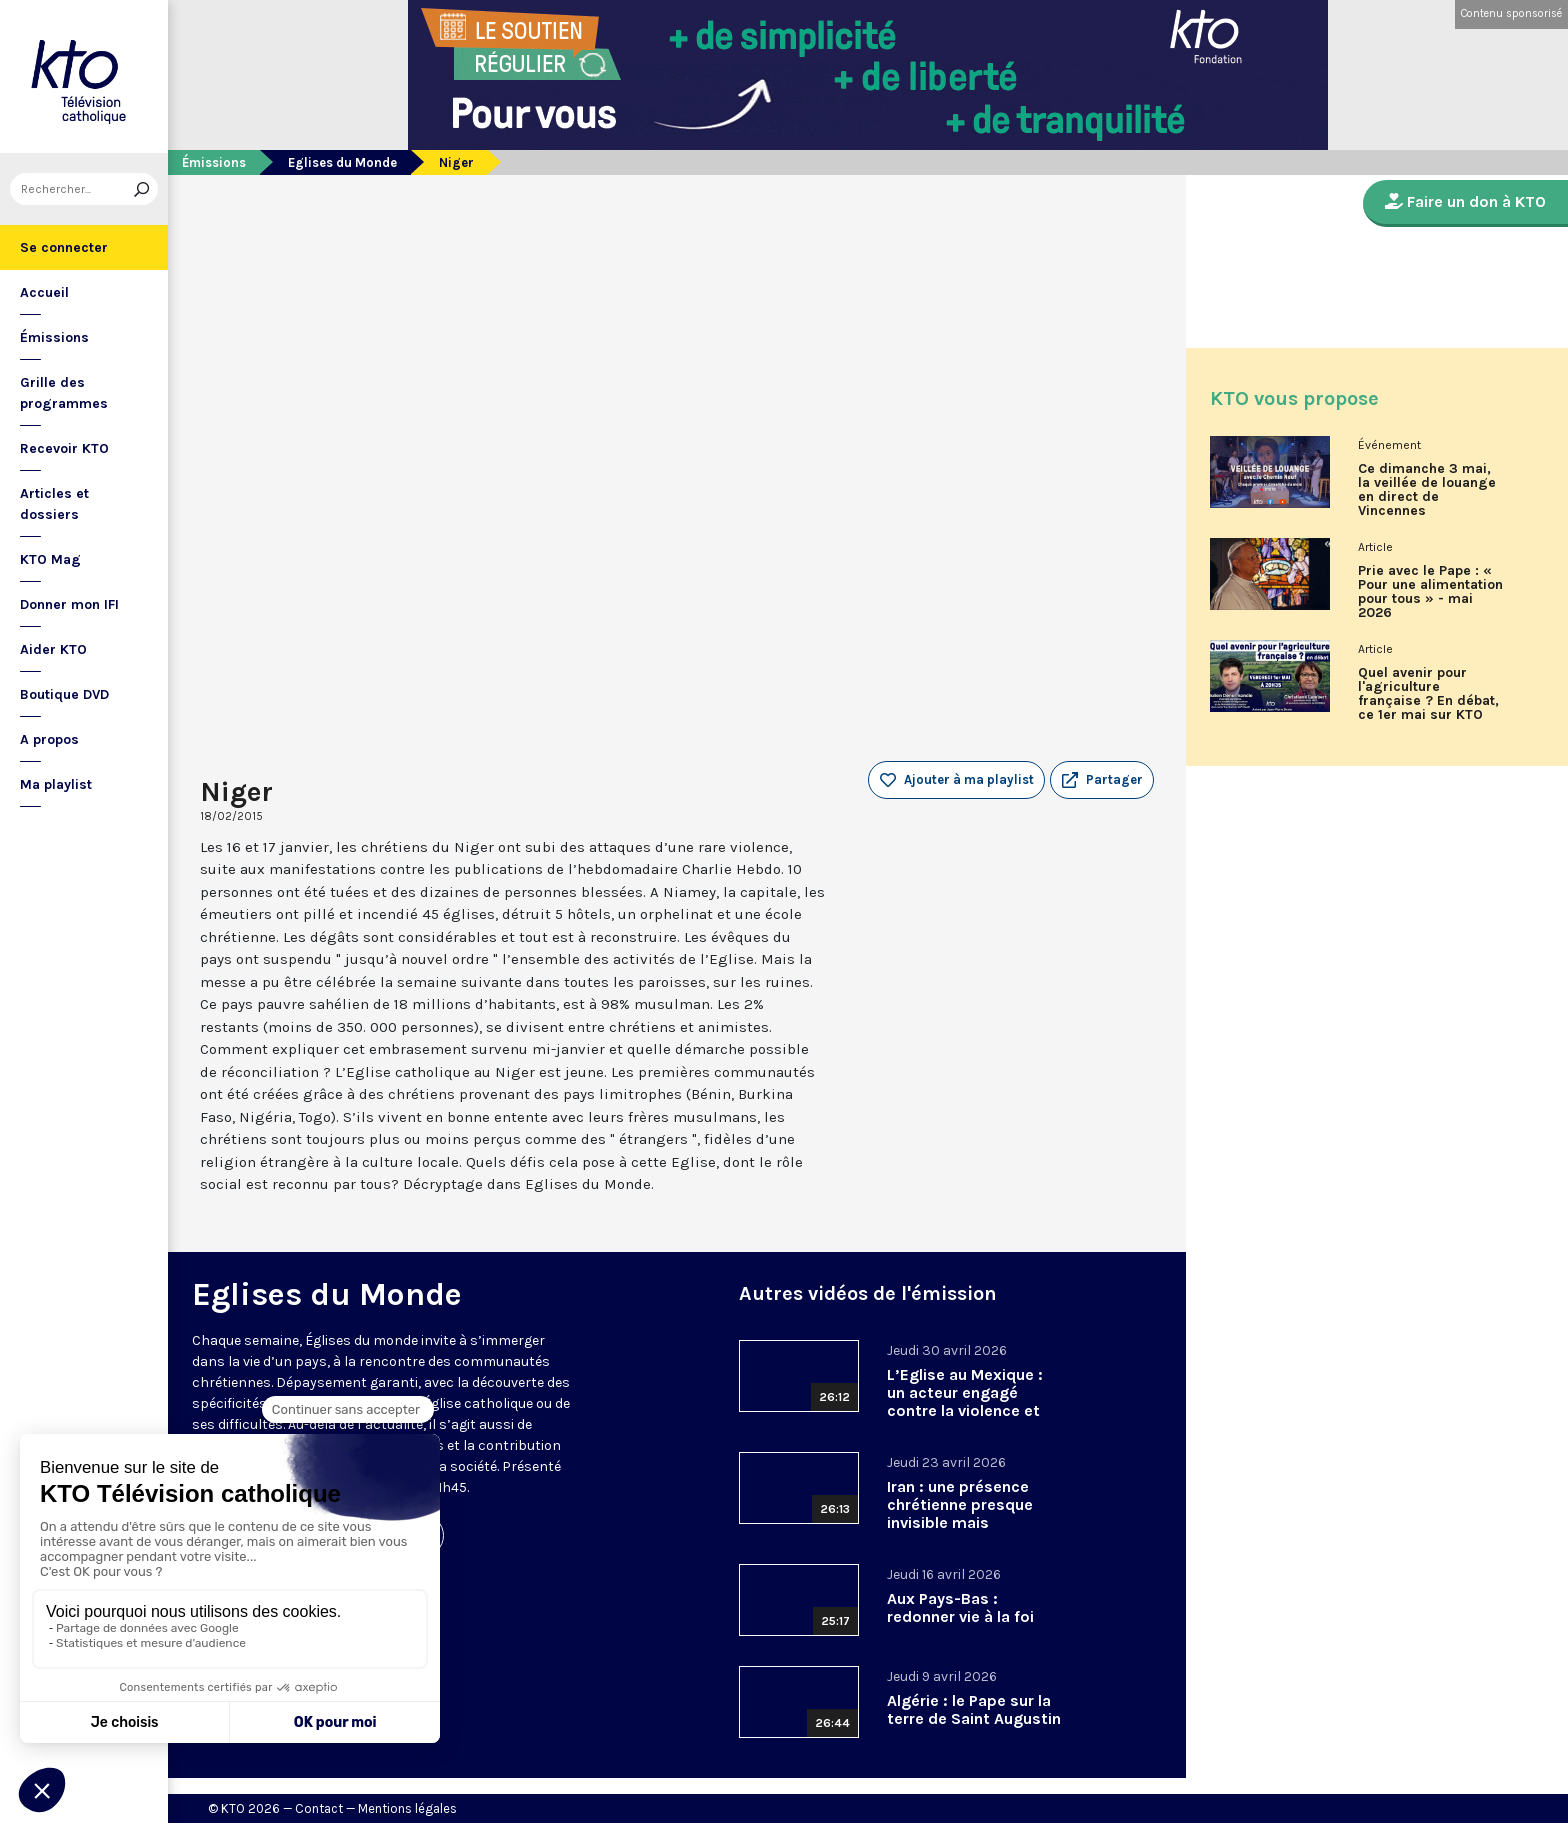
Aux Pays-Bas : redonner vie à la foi (960, 1607)
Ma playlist (56, 784)
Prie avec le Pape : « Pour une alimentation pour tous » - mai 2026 (1430, 592)
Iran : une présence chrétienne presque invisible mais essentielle (960, 1513)
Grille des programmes (64, 393)
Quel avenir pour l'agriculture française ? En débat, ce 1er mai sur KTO (1428, 694)
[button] (1102, 780)
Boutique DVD (64, 694)
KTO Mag (50, 559)
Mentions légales (407, 1808)
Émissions (54, 337)
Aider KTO (53, 649)
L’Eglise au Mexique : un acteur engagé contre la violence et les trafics (965, 1401)
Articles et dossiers (54, 504)
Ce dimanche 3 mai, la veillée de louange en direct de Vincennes (1427, 490)
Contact (319, 1808)
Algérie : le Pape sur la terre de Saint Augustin (974, 1709)
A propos (49, 739)
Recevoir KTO (64, 448)
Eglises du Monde (342, 162)
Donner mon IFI (69, 604)
